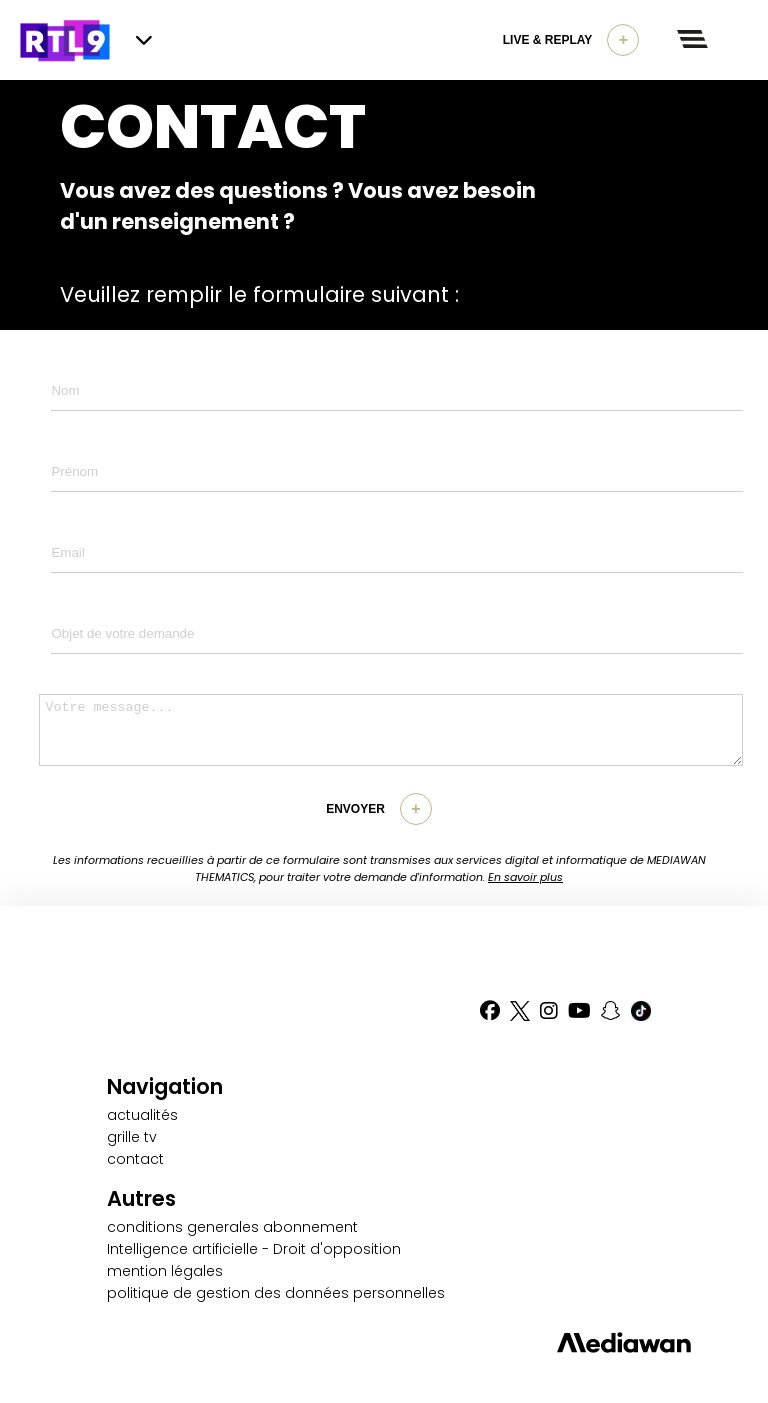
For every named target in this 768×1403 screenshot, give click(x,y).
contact (135, 1159)
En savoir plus (525, 877)
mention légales (165, 1271)
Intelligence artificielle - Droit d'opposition (254, 1249)
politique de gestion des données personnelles (276, 1293)
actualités (142, 1115)
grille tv (132, 1137)
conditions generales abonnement (232, 1227)
